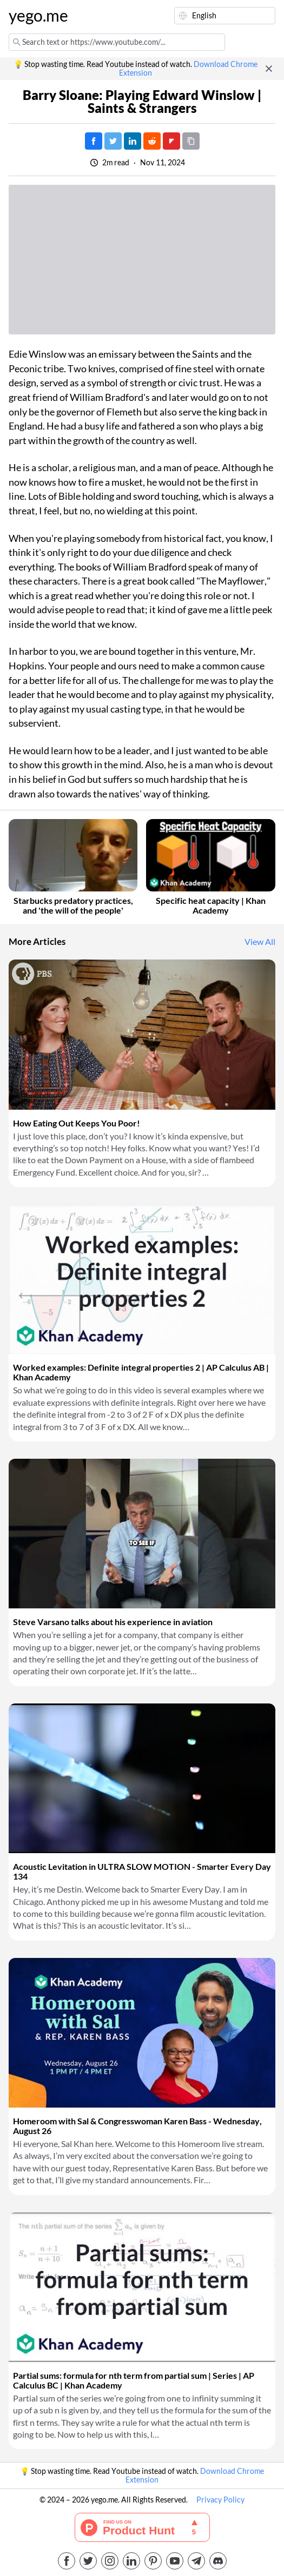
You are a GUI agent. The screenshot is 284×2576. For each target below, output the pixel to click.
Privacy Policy (220, 2500)
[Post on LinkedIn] (132, 141)
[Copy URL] (191, 141)
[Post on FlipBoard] (171, 141)
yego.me (38, 15)
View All (260, 942)
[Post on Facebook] (93, 141)
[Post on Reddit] (152, 141)
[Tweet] (113, 141)
